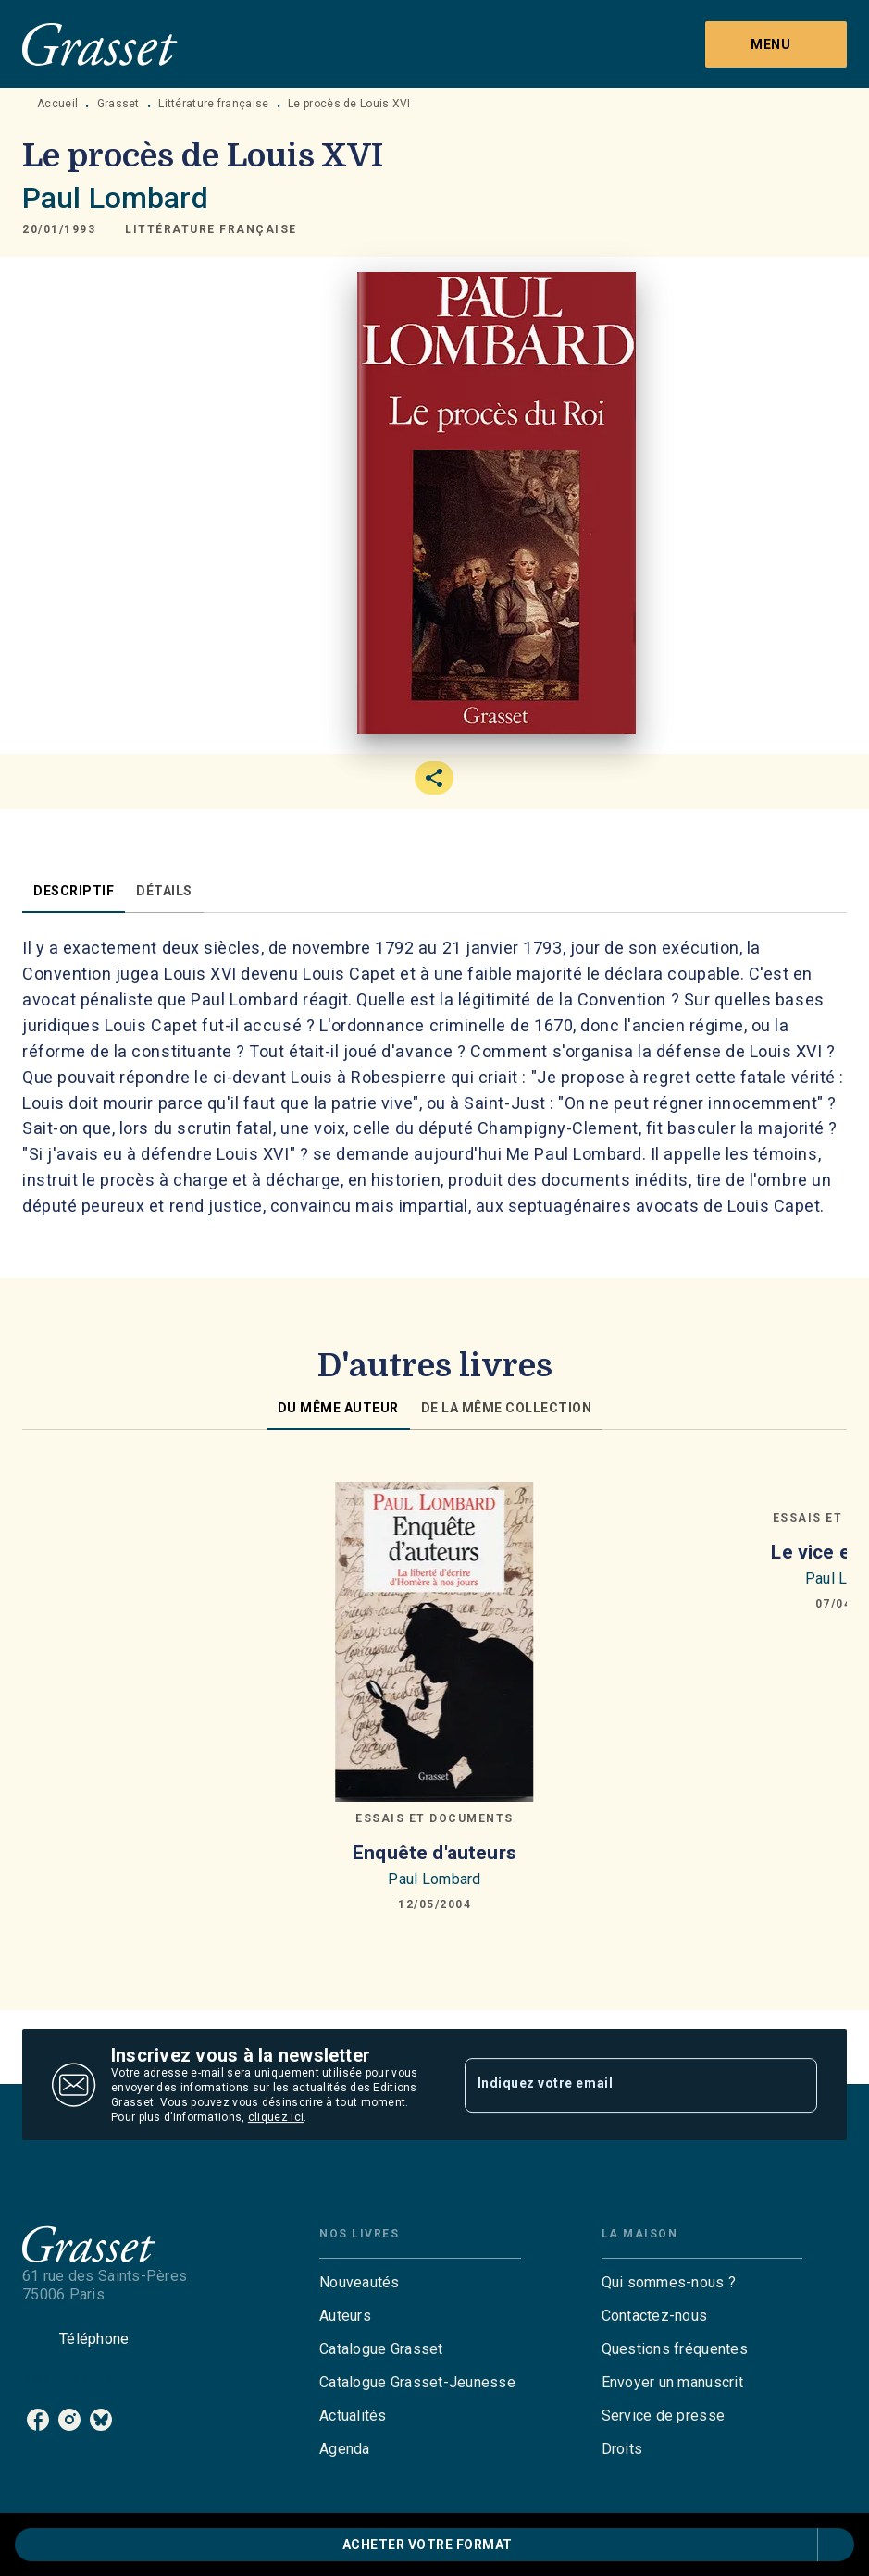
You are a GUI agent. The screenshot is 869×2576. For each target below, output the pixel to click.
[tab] (73, 891)
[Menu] (776, 44)
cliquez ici (276, 2117)
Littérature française (213, 103)
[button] (211, 229)
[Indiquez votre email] (618, 2085)
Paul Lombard (115, 198)
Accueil (57, 103)
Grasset (118, 103)
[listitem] (38, 2419)
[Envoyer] (795, 2085)
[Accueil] (100, 44)
